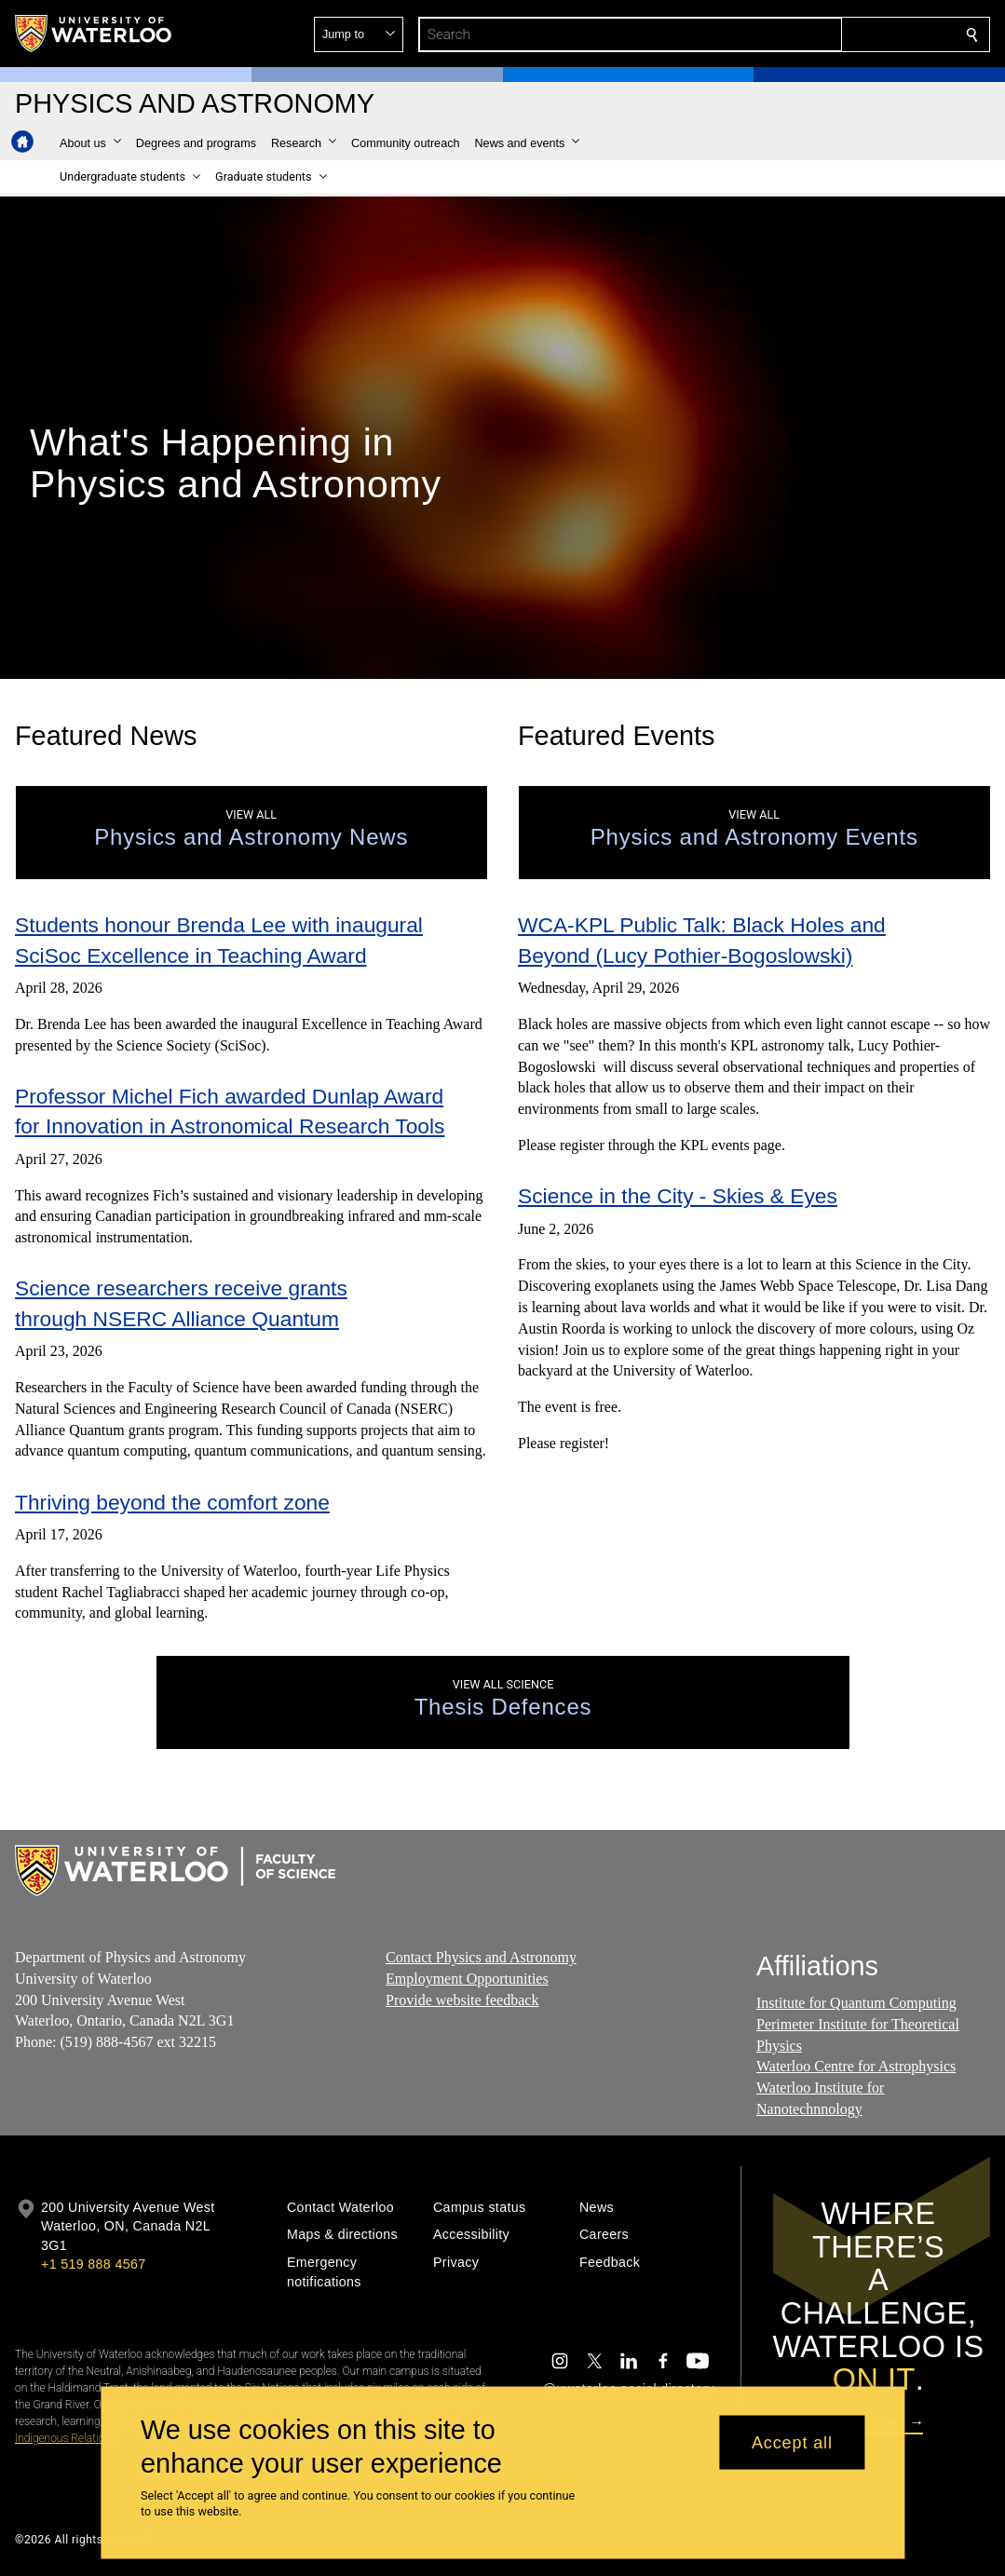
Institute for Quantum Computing (856, 2003)
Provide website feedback (462, 2000)
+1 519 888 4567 (93, 2264)
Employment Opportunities (467, 1978)
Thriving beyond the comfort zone (172, 1502)
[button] (837, 34)
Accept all (792, 2442)
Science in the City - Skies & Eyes (677, 1196)
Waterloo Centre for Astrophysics (856, 2067)
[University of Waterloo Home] (94, 33)
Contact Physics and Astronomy (481, 1957)
